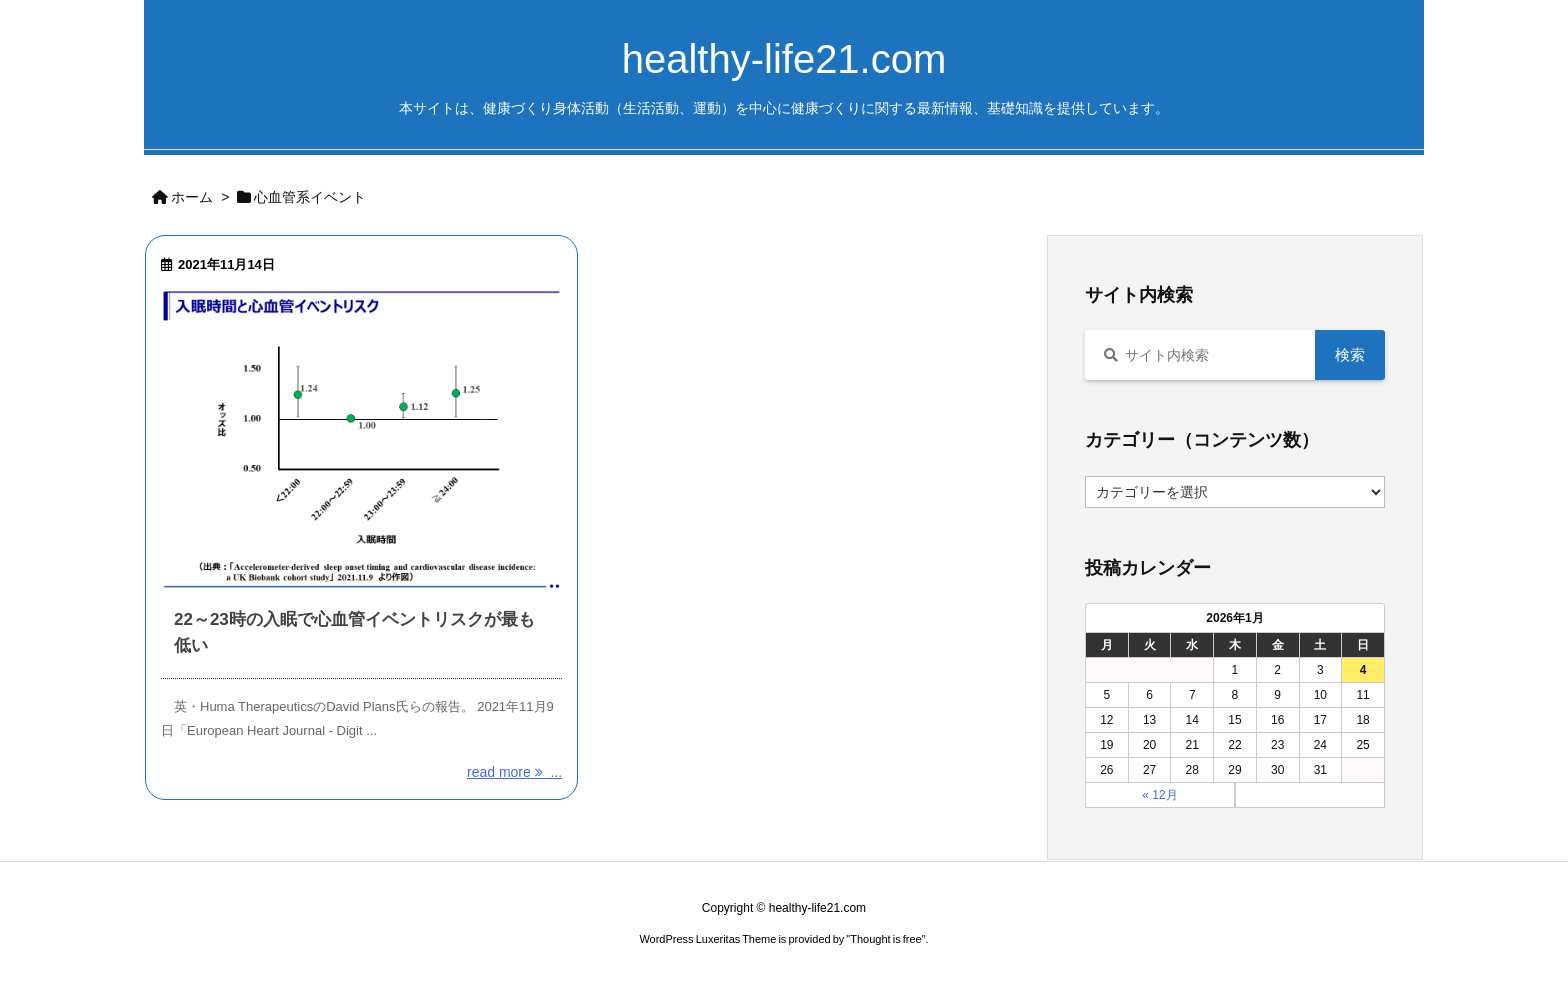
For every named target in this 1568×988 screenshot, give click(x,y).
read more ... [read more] (514, 772)
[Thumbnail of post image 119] (361, 439)
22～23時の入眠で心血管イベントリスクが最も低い (354, 632)
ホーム (192, 197)
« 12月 (1159, 795)
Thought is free (885, 939)
